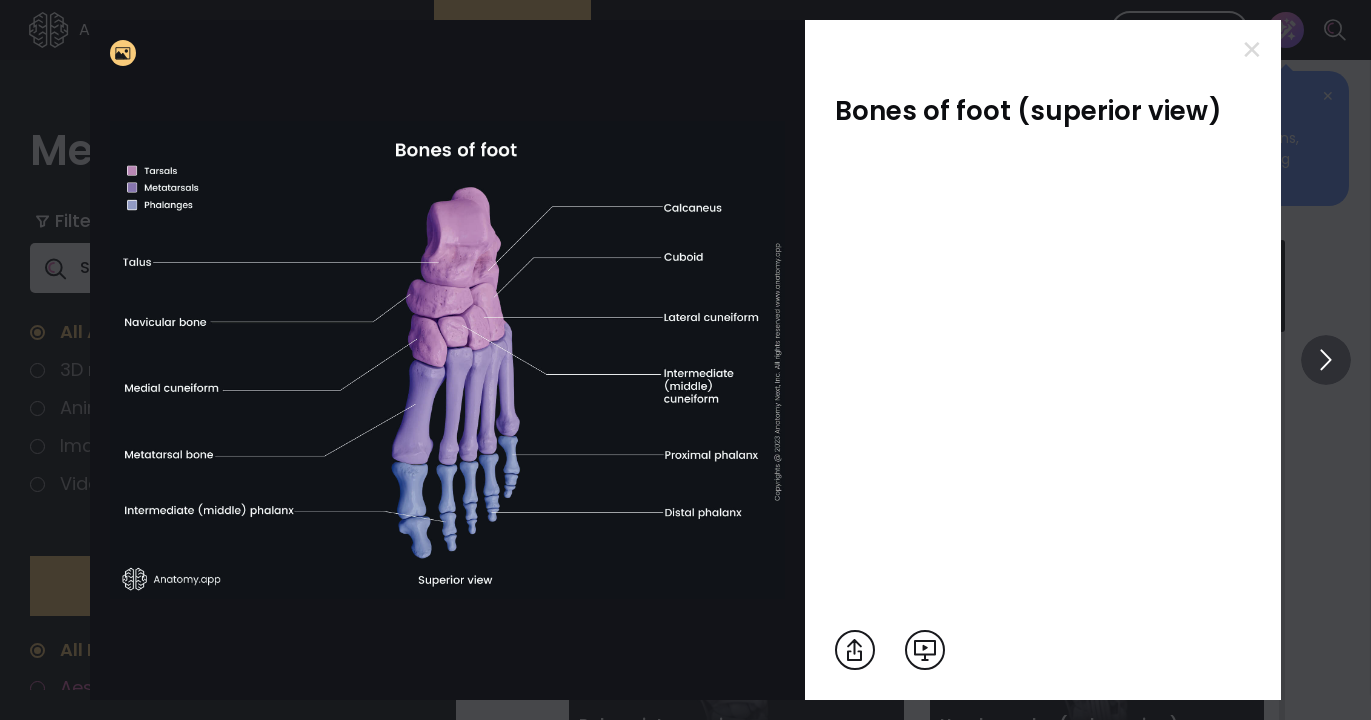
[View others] (1326, 360)
